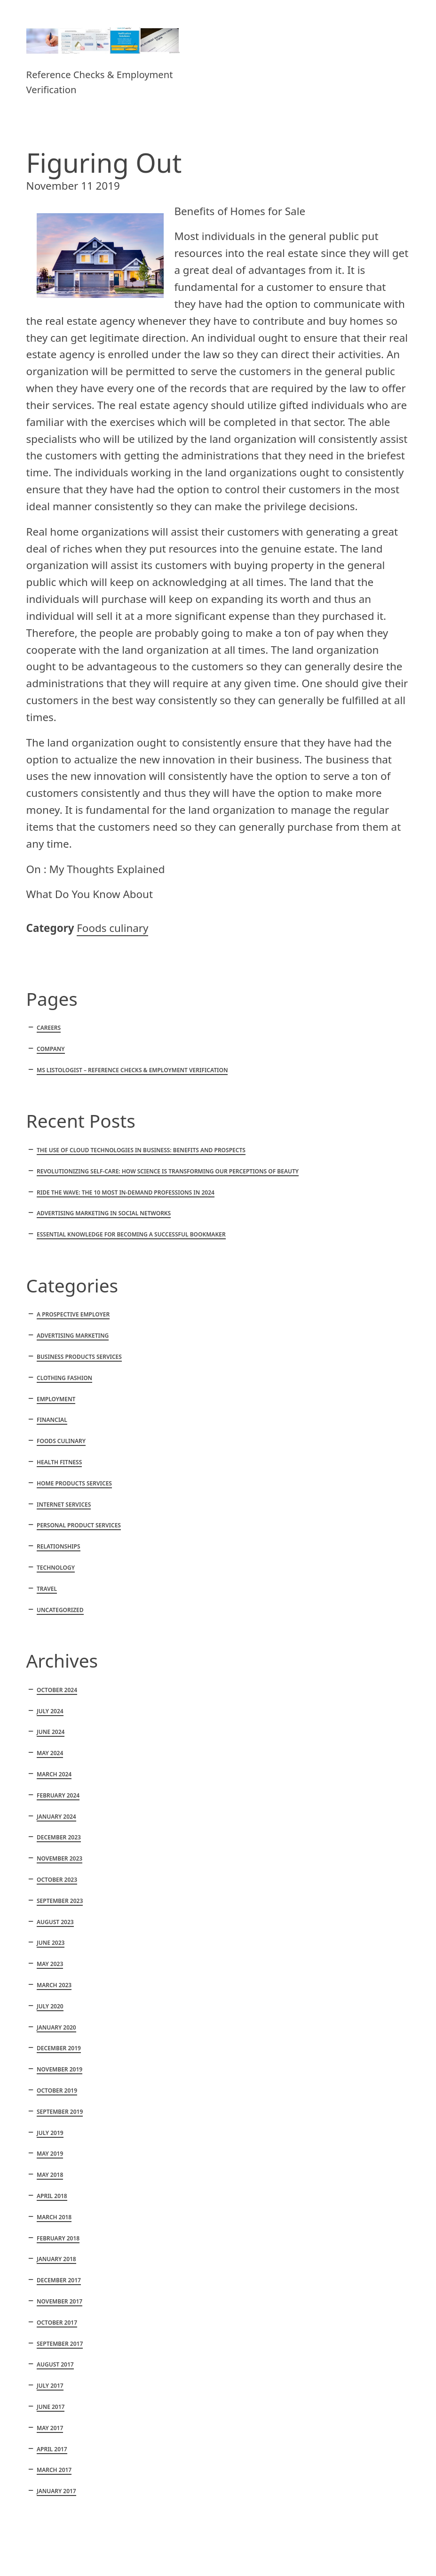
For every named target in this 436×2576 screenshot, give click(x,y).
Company (51, 1049)
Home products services (74, 1483)
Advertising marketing (73, 1336)
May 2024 (50, 1753)
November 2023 (59, 1858)
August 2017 (55, 2364)
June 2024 (50, 1732)
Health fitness (59, 1462)
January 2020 (56, 2027)
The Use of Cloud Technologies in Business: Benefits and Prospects (141, 1150)
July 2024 (50, 1711)
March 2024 (54, 1774)
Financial (52, 1420)
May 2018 (50, 2175)
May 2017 (50, 2428)
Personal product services (79, 1525)
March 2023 (54, 1985)
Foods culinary (112, 928)
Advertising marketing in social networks (104, 1213)
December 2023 (59, 1837)
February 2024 (58, 1795)
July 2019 (50, 2133)
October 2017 (57, 2323)
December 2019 (59, 2048)
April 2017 (52, 2449)
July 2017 (50, 2386)
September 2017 (60, 2344)
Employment (56, 1399)
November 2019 (59, 2069)
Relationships (58, 1546)
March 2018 (54, 2217)
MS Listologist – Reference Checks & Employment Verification (132, 1070)
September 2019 (60, 2112)
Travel (47, 1589)
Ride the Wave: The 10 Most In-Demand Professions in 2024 (125, 1192)
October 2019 (57, 2090)
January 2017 (56, 2491)
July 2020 (50, 2006)
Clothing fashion (64, 1378)
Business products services (79, 1357)
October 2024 (57, 1690)
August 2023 (55, 1922)
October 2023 (57, 1880)
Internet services (64, 1505)
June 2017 (50, 2407)
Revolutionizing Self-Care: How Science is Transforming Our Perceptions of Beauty (168, 1171)
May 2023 (50, 1964)
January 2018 (56, 2259)
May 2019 (50, 2154)
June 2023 (50, 1943)
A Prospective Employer (73, 1314)
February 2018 (58, 2238)
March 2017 (54, 2470)
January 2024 (56, 1817)
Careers (49, 1028)
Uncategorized (60, 1610)
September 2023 (60, 1901)
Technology (56, 1568)
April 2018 (52, 2196)
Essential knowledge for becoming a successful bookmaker (131, 1234)
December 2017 (59, 2280)
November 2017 (59, 2301)
